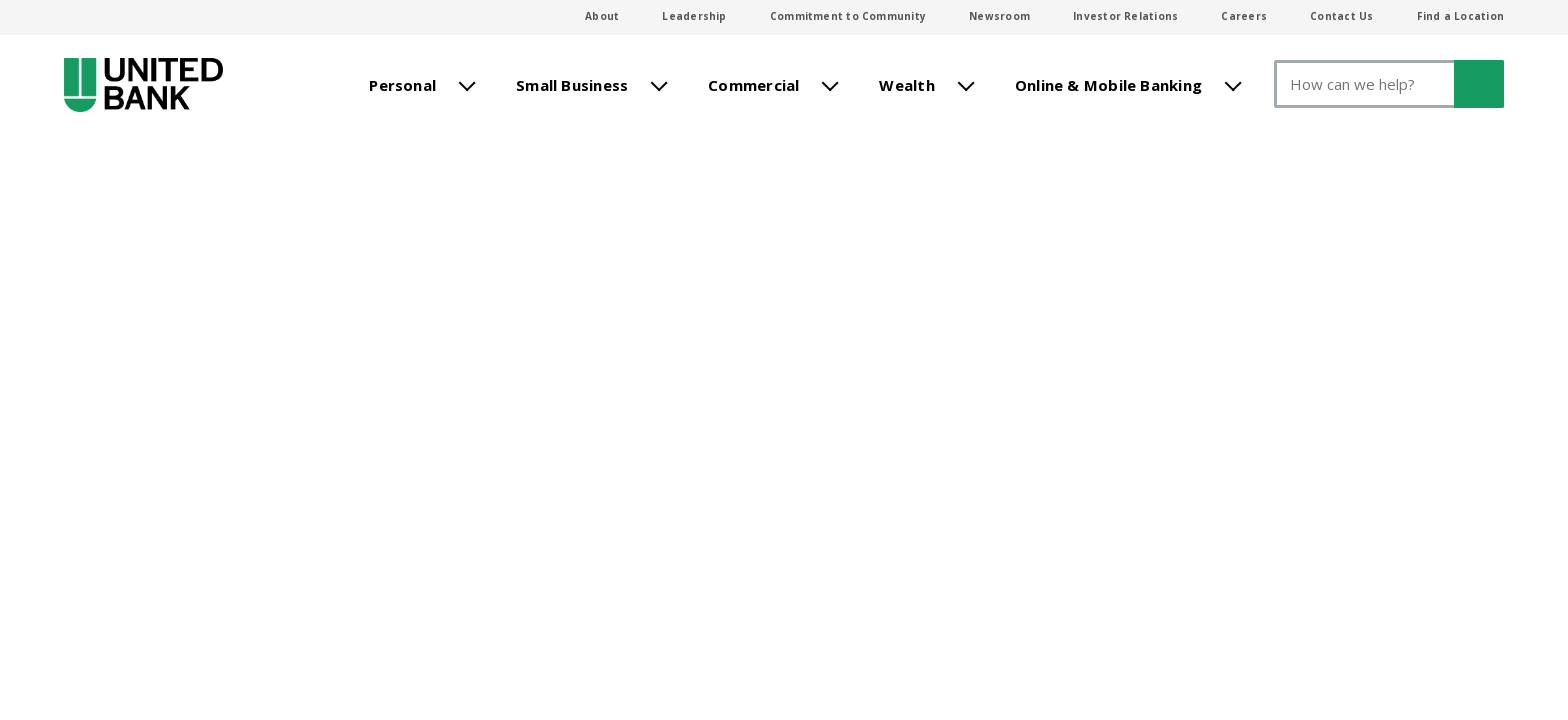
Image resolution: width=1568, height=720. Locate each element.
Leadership (694, 16)
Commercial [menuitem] (753, 83)
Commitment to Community (848, 16)
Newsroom (999, 16)
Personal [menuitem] (402, 83)
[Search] (1389, 84)
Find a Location (1460, 16)
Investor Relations (1125, 16)
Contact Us (1341, 16)
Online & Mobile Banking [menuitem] (1108, 83)
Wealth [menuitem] (906, 83)
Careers (1244, 16)
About (602, 16)
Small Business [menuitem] (572, 83)
